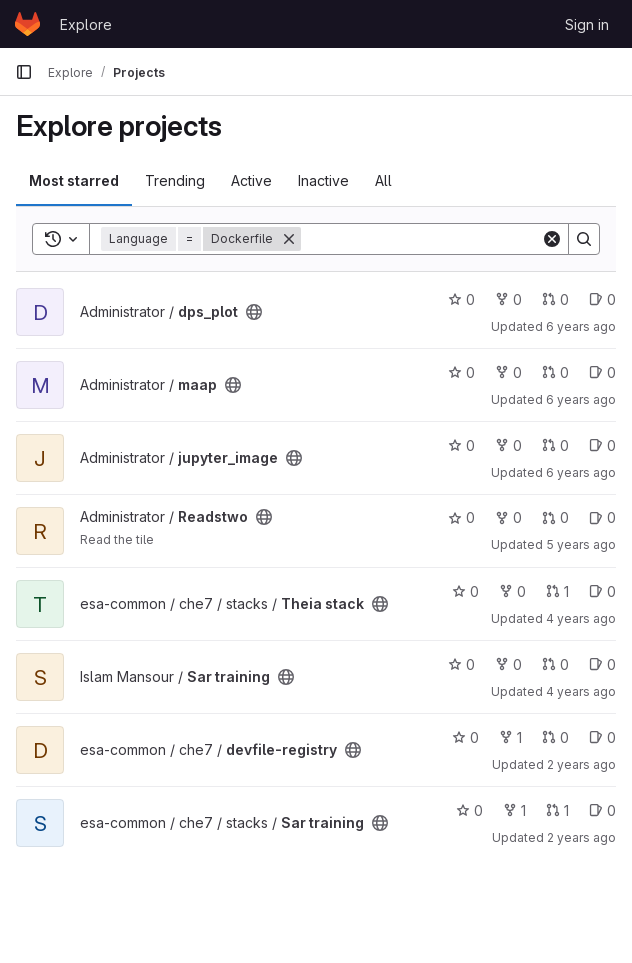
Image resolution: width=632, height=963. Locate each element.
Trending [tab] (175, 180)
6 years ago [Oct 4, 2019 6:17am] (581, 326)
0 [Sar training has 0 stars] (461, 664)
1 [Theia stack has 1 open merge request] (557, 591)
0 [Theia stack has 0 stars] (465, 591)
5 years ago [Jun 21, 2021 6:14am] (581, 544)
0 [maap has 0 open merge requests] (555, 372)
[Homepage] (27, 24)
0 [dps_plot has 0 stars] (461, 299)
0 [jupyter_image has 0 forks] (508, 445)
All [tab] (383, 180)
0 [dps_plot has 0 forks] (508, 299)
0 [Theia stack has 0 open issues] (602, 591)
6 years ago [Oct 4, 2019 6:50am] (581, 399)
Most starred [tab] (74, 180)
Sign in (587, 24)
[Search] (425, 239)
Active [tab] (251, 180)
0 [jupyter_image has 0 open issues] (602, 445)
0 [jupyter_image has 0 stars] (461, 445)
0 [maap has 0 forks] (508, 372)
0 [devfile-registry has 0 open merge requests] (555, 737)
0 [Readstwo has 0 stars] (461, 517)
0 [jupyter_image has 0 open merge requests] (555, 445)
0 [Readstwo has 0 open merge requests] (555, 517)
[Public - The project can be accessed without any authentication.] (254, 312)
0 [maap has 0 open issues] (602, 372)
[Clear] (552, 239)
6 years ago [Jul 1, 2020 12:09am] (581, 472)
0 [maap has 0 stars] (461, 372)
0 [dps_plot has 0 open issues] (602, 299)
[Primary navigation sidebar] (24, 72)
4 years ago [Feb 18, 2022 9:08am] (581, 691)
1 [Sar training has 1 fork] (514, 810)
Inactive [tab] (323, 180)
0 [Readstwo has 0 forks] (508, 517)
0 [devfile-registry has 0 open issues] (602, 737)
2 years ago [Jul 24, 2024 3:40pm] (581, 837)
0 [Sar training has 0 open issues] (602, 664)
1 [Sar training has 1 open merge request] (557, 810)
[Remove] (289, 239)
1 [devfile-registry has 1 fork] (510, 737)
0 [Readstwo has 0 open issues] (602, 517)
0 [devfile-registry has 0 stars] (465, 737)
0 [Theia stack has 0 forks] (512, 591)
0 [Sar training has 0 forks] (508, 664)
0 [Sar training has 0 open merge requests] (555, 664)
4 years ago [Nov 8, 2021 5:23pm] (581, 618)
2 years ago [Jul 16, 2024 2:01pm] (581, 764)
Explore (86, 24)
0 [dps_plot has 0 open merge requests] (555, 299)
